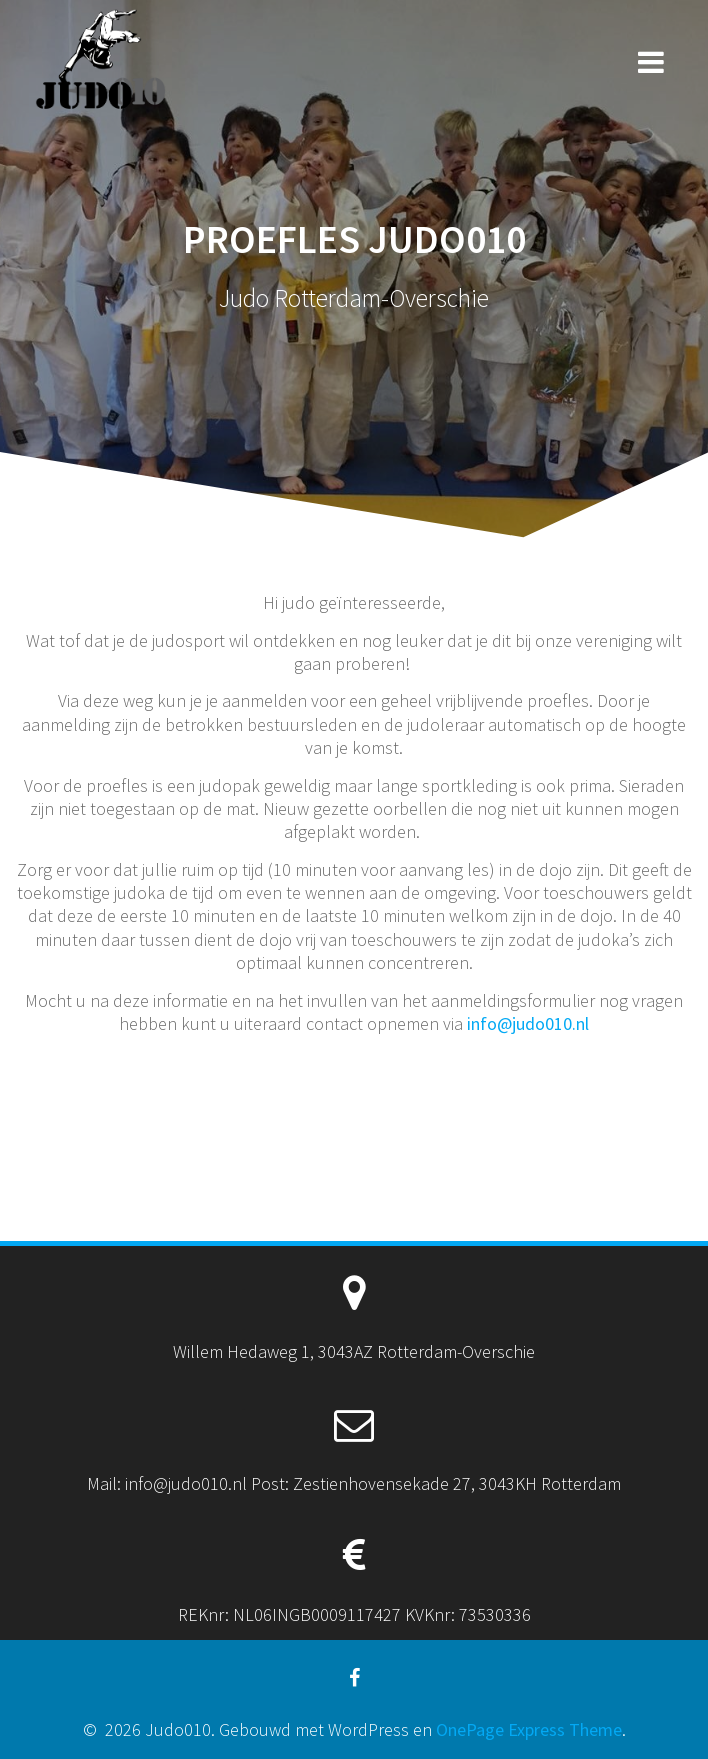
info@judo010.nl (528, 1023)
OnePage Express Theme (529, 1729)
